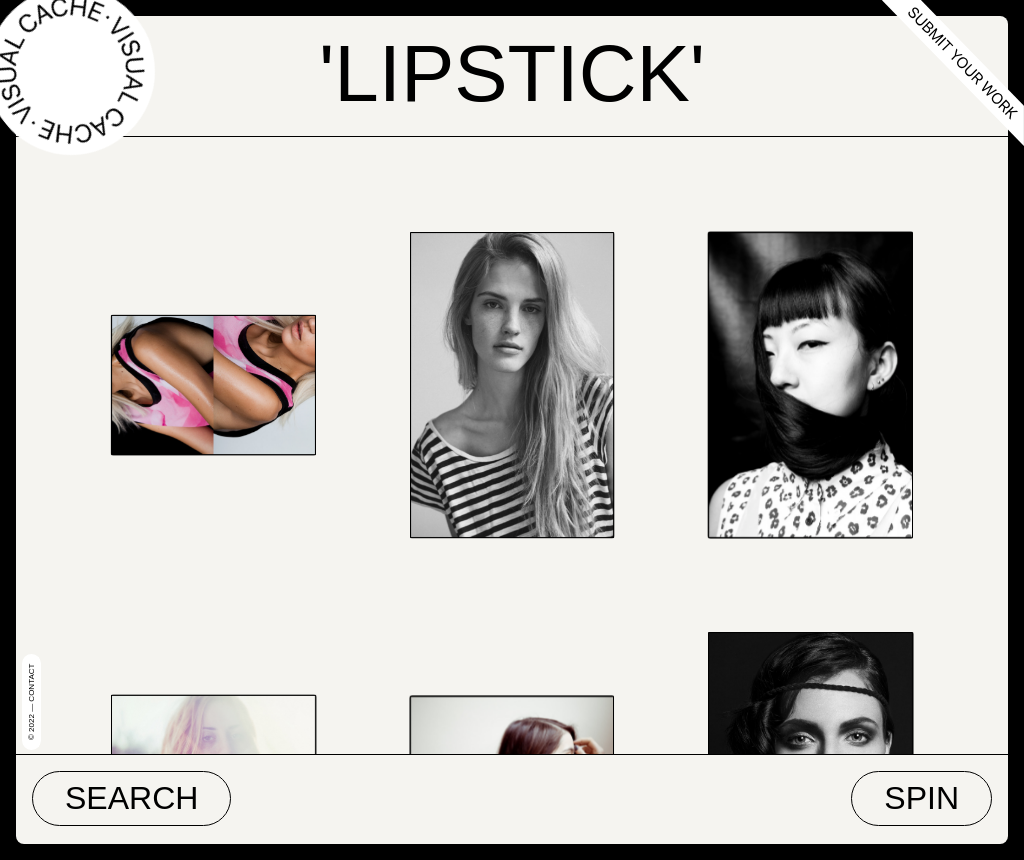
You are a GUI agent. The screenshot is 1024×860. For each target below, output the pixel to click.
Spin (921, 798)
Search (131, 798)
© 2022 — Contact (31, 702)
